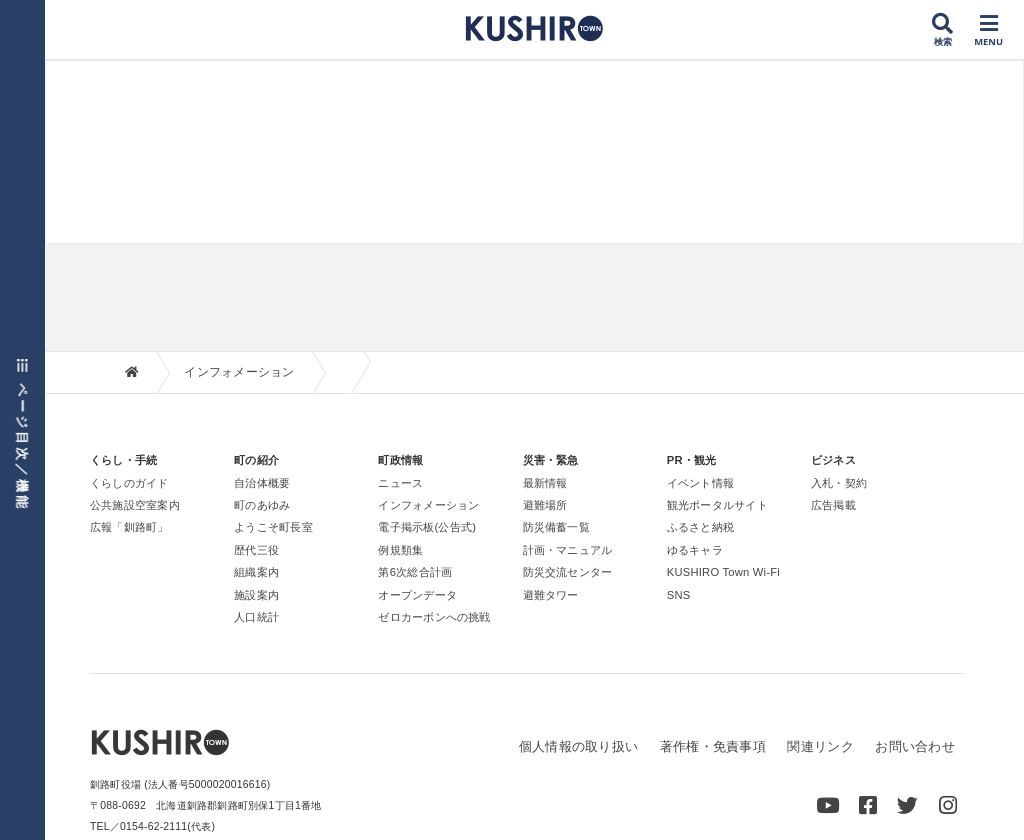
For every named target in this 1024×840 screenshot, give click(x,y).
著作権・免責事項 (713, 746)
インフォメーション (239, 372)
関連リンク (820, 746)
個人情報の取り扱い (578, 746)
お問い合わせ (915, 746)
